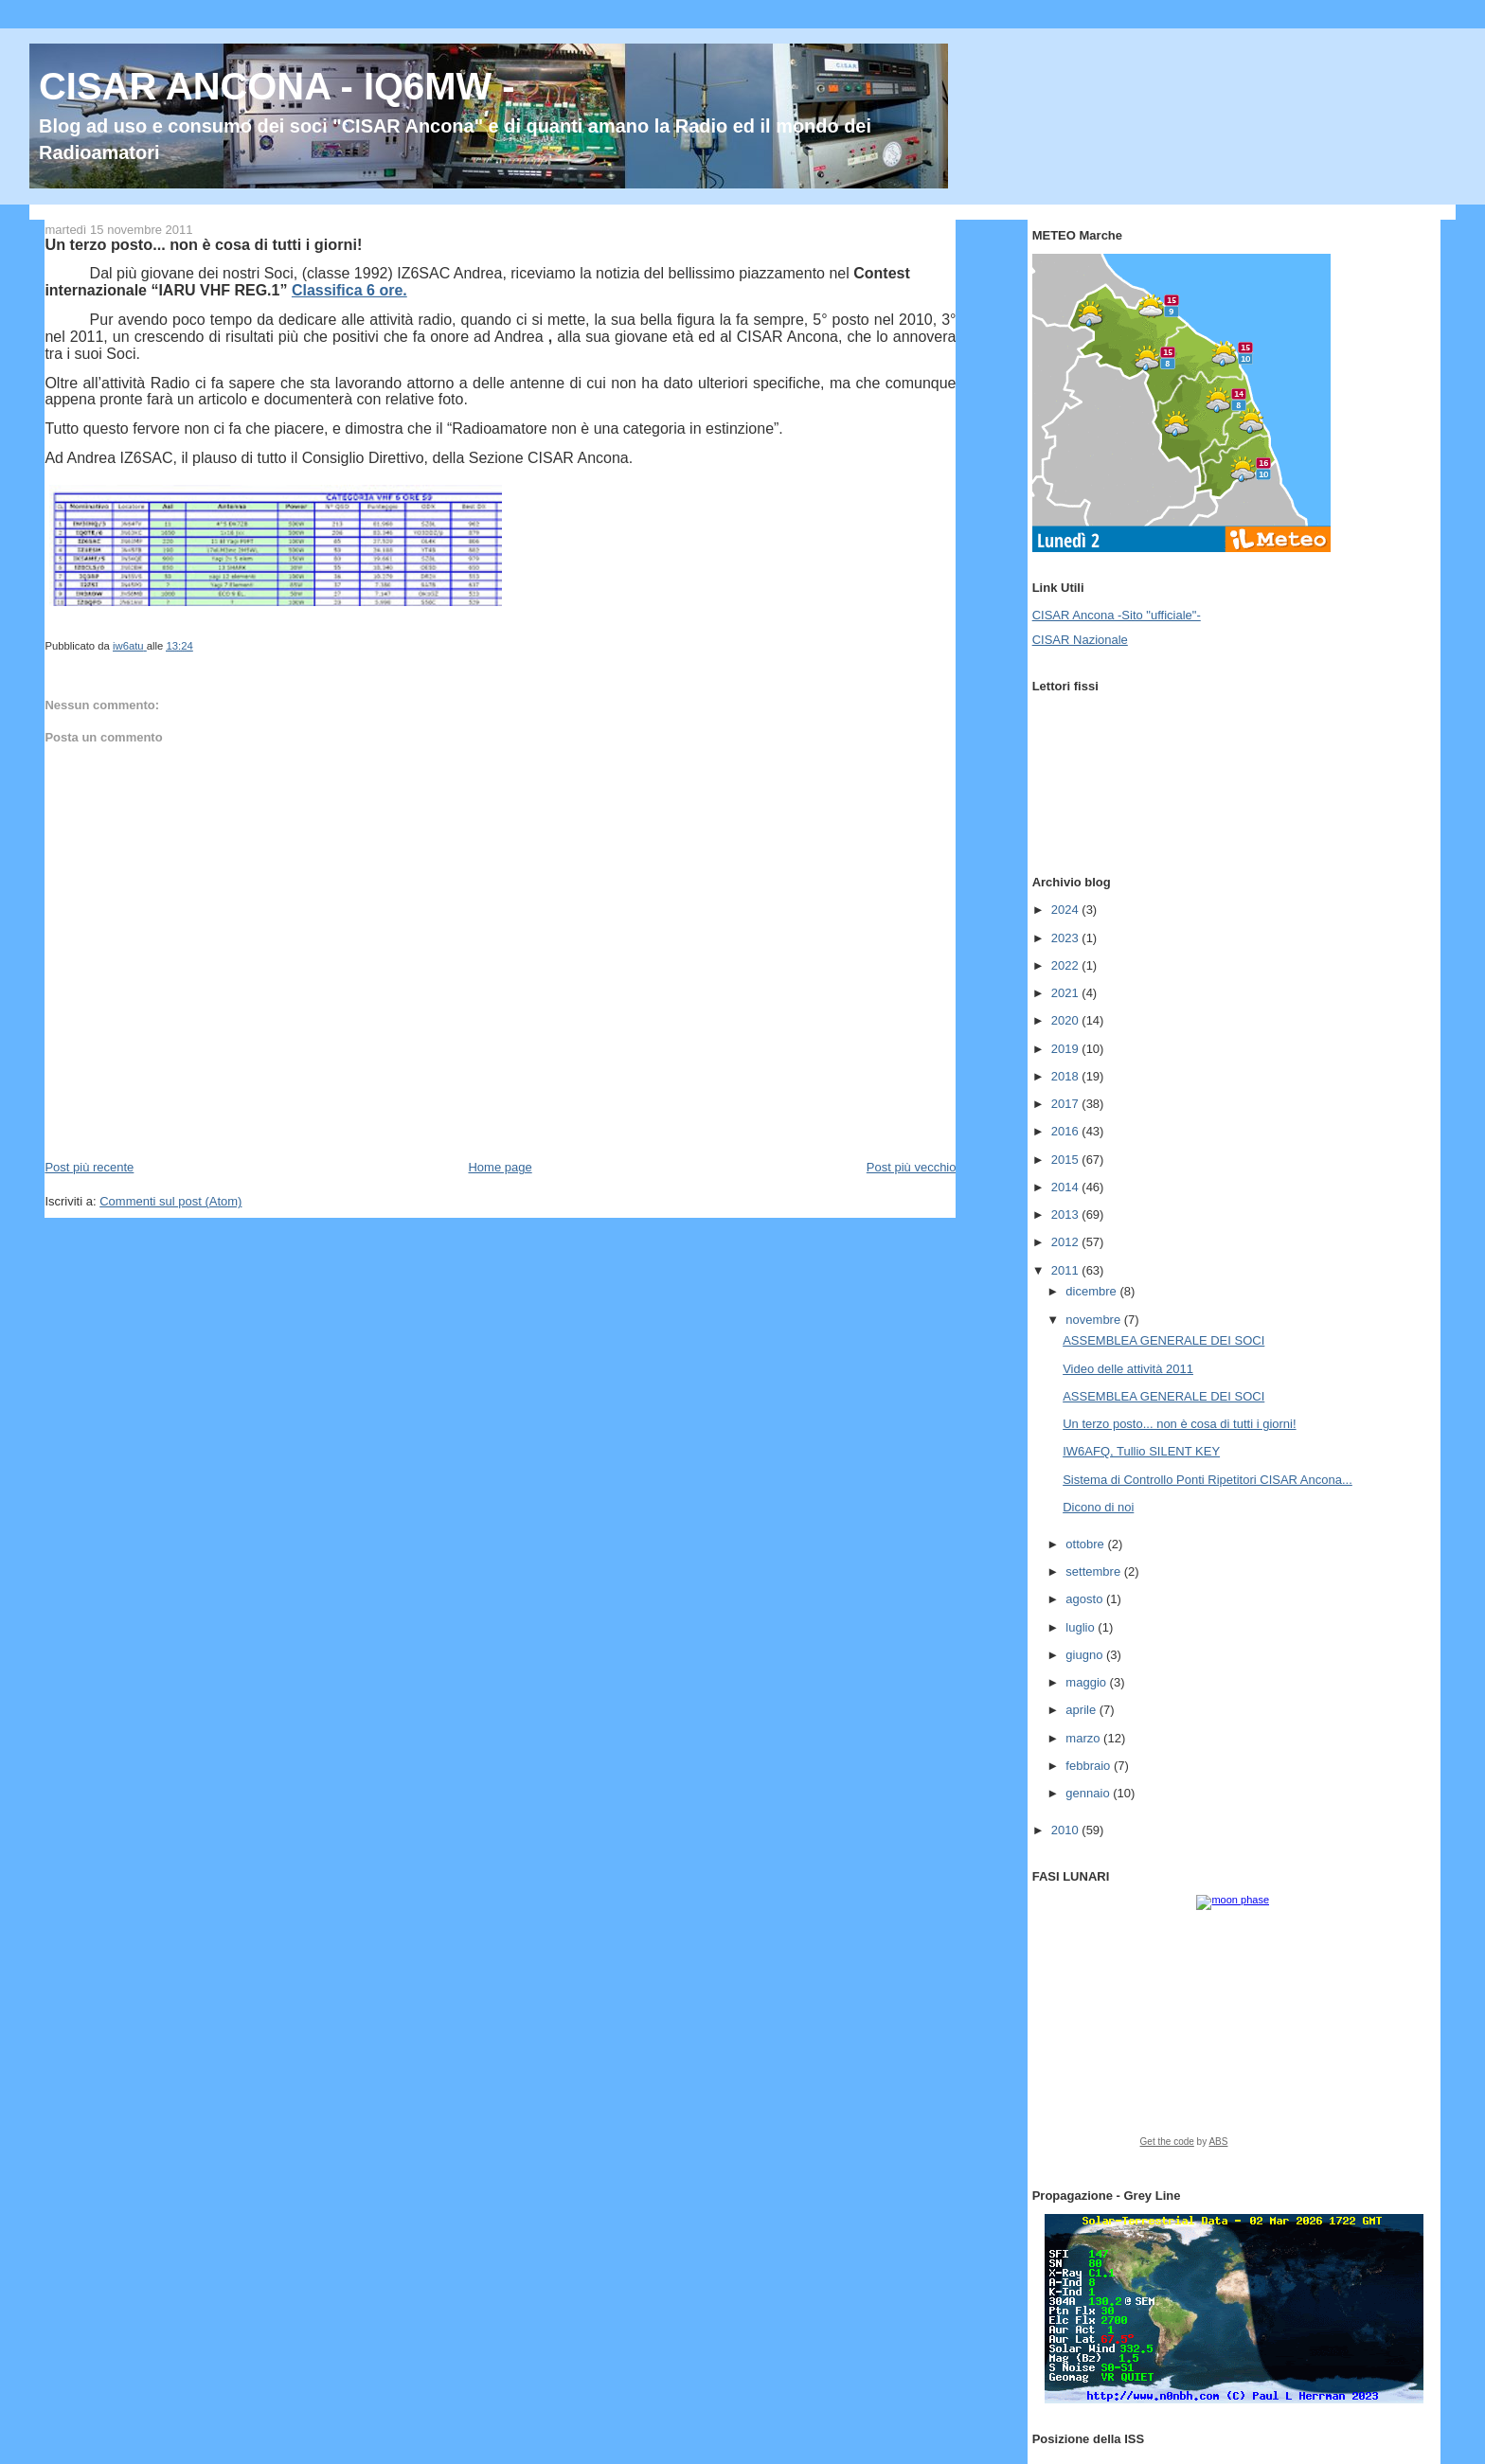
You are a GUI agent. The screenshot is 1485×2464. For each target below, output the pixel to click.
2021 (1066, 993)
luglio (1081, 1627)
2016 (1066, 1131)
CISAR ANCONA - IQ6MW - (277, 86)
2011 (1066, 1270)
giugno (1085, 1655)
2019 (1066, 1049)
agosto (1085, 1599)
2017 (1066, 1104)
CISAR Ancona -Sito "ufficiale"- (1116, 615)
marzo (1084, 1738)
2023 (1066, 938)
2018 (1066, 1076)
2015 (1066, 1159)
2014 (1066, 1187)
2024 (1066, 909)
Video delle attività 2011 (1128, 1369)
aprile (1082, 1710)
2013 (1066, 1214)
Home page (499, 1167)
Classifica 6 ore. (349, 290)
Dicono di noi (1098, 1507)
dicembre (1092, 1291)
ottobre (1086, 1544)
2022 (1066, 965)
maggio (1087, 1682)
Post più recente (89, 1167)
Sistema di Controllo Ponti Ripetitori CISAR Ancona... (1207, 1480)
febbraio (1089, 1766)
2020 (1066, 1020)
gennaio (1089, 1793)
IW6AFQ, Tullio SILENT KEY (1141, 1451)
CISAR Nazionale (1080, 640)
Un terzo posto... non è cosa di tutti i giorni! (1179, 1424)
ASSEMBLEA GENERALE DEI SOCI (1163, 1340)
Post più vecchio (912, 1167)
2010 (1066, 1830)
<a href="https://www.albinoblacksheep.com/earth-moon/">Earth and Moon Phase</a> (1234, 2027)
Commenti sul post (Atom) (170, 1201)
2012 (1066, 1242)
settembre (1094, 1571)
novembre (1094, 1319)
